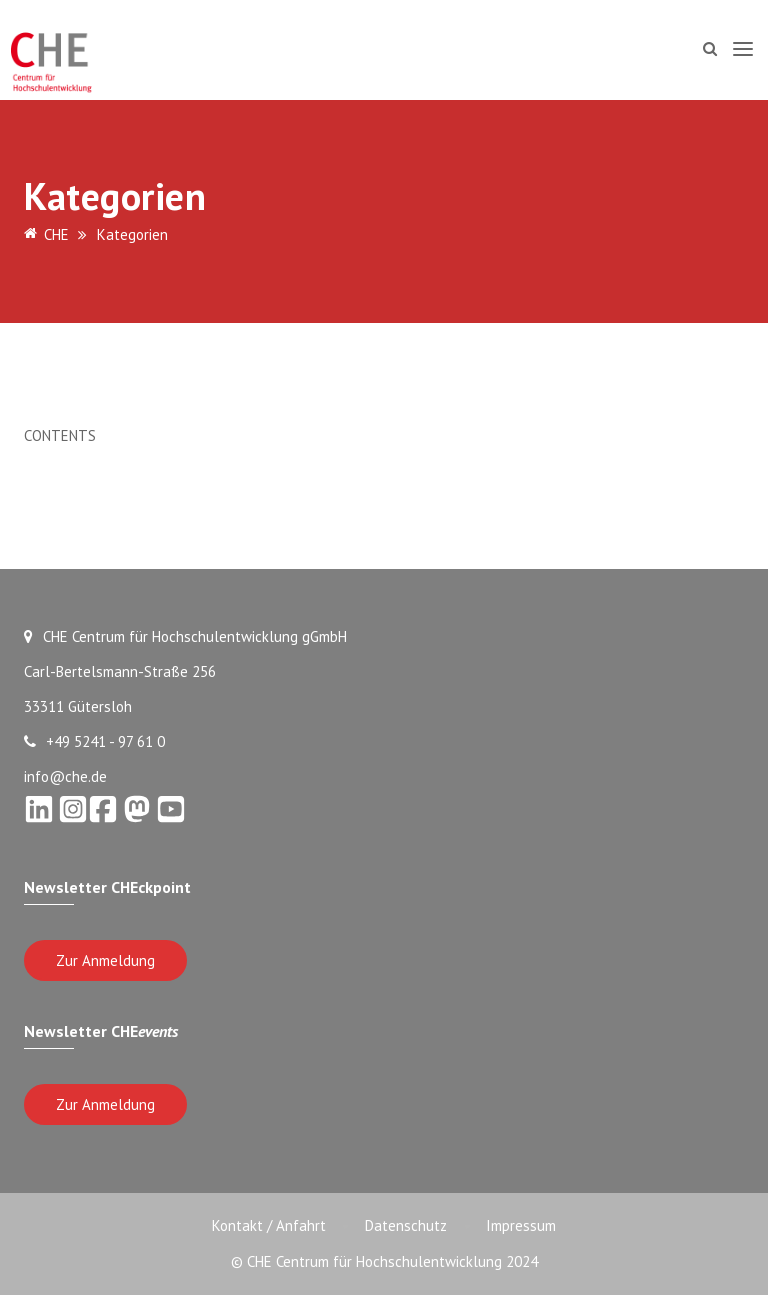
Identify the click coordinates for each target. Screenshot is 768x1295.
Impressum (522, 1225)
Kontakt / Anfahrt (268, 1225)
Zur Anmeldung (105, 960)
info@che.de (65, 776)
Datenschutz (406, 1225)
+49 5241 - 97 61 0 (94, 741)
